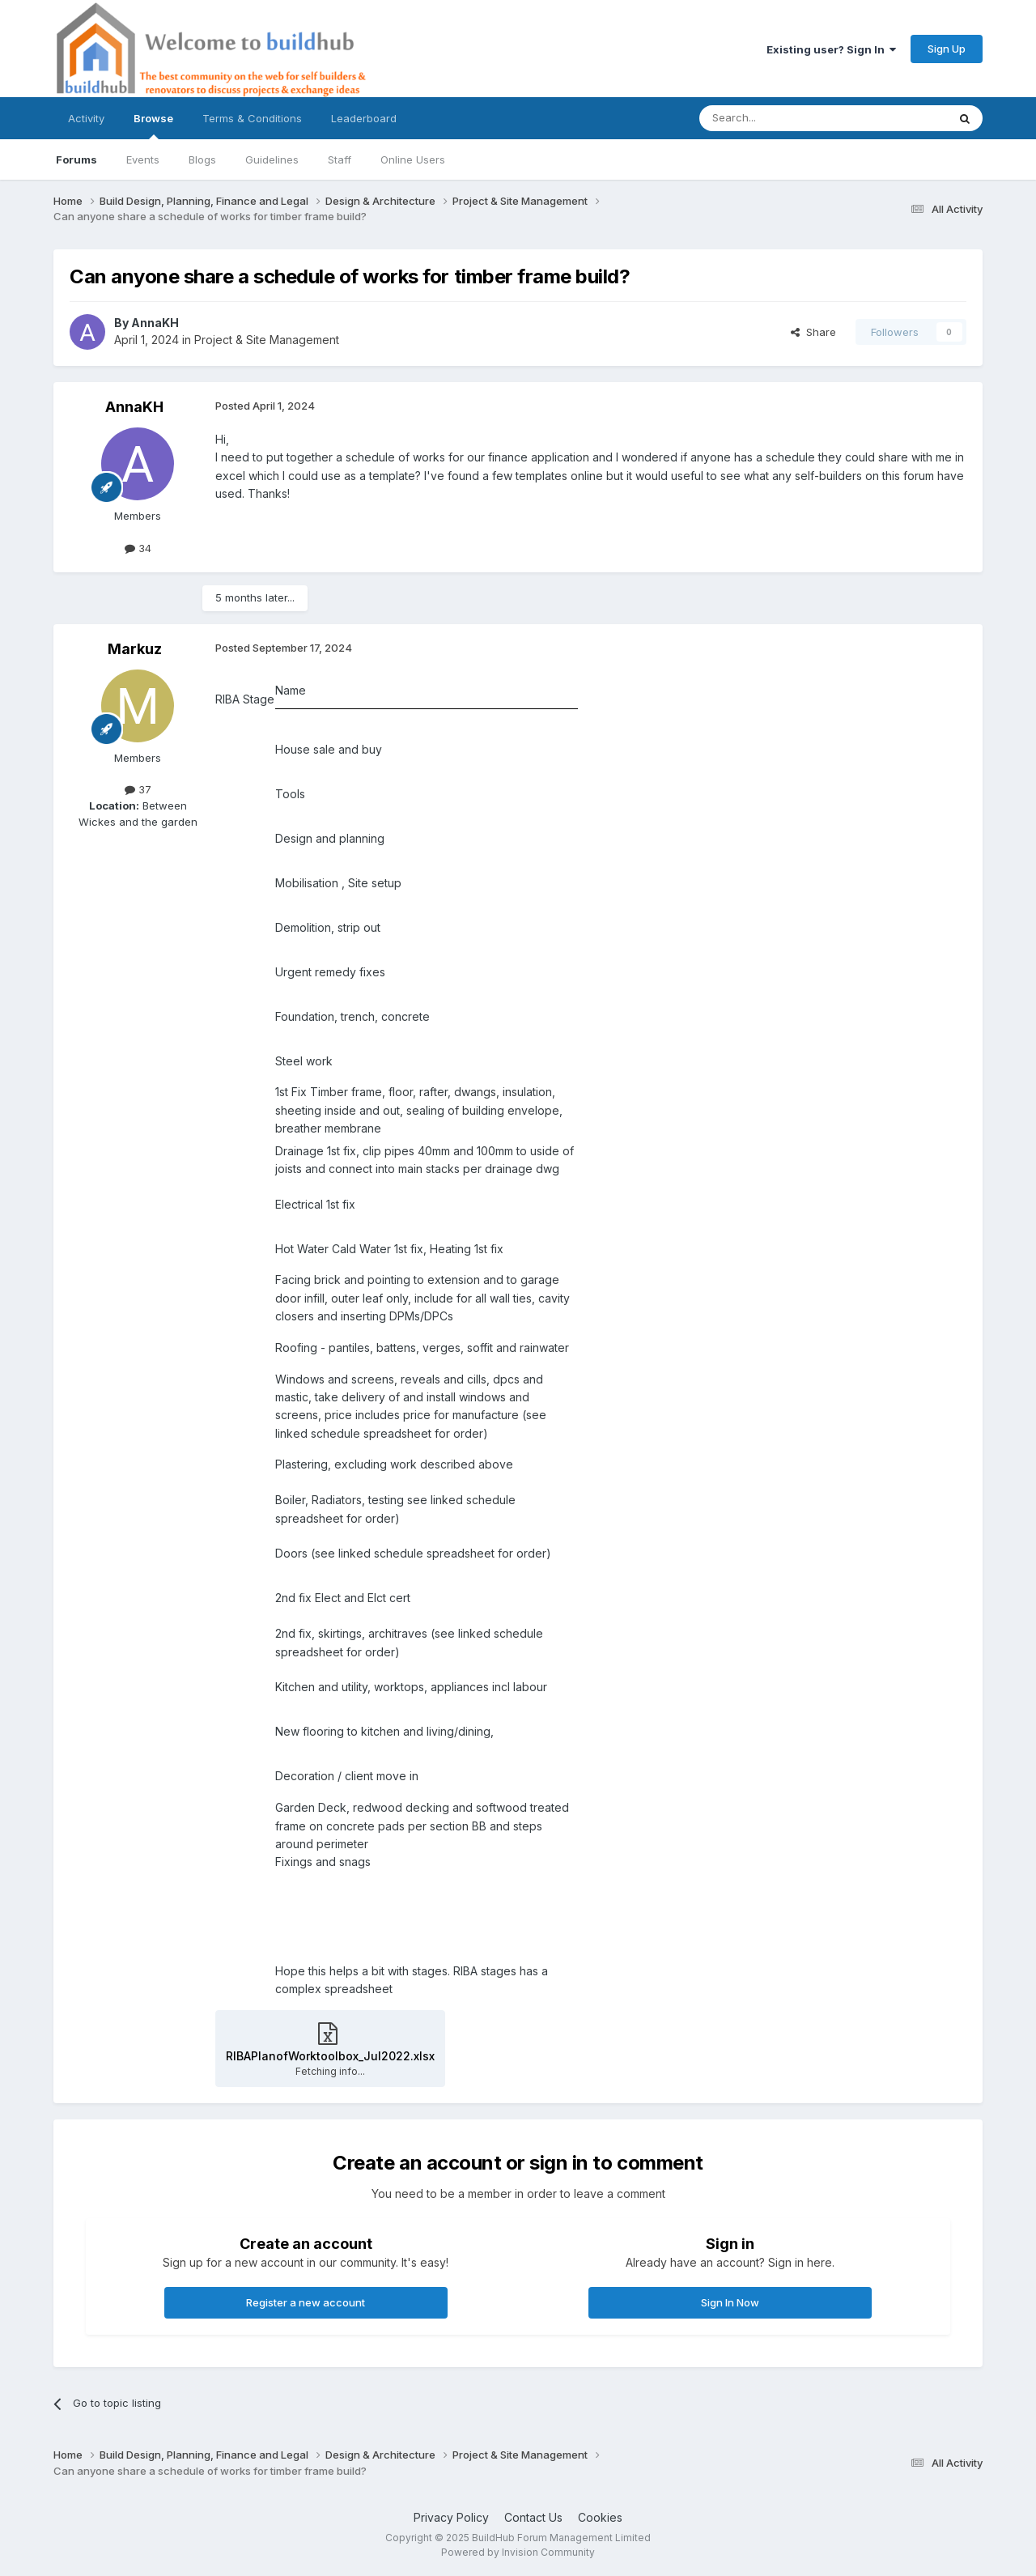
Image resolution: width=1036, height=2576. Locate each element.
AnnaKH (155, 322)
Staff (339, 159)
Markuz (135, 648)
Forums (76, 159)
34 (138, 548)
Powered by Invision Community (518, 2552)
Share (813, 331)
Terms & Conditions (252, 118)
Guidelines (272, 159)
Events (142, 159)
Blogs (202, 159)
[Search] (781, 118)
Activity (86, 118)
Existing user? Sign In (831, 49)
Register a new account (305, 2302)
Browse (153, 125)
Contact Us (533, 2517)
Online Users (412, 159)
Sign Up (947, 48)
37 (138, 789)
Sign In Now (730, 2302)
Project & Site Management (266, 339)
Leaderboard (364, 118)
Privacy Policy (451, 2517)
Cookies (600, 2517)
